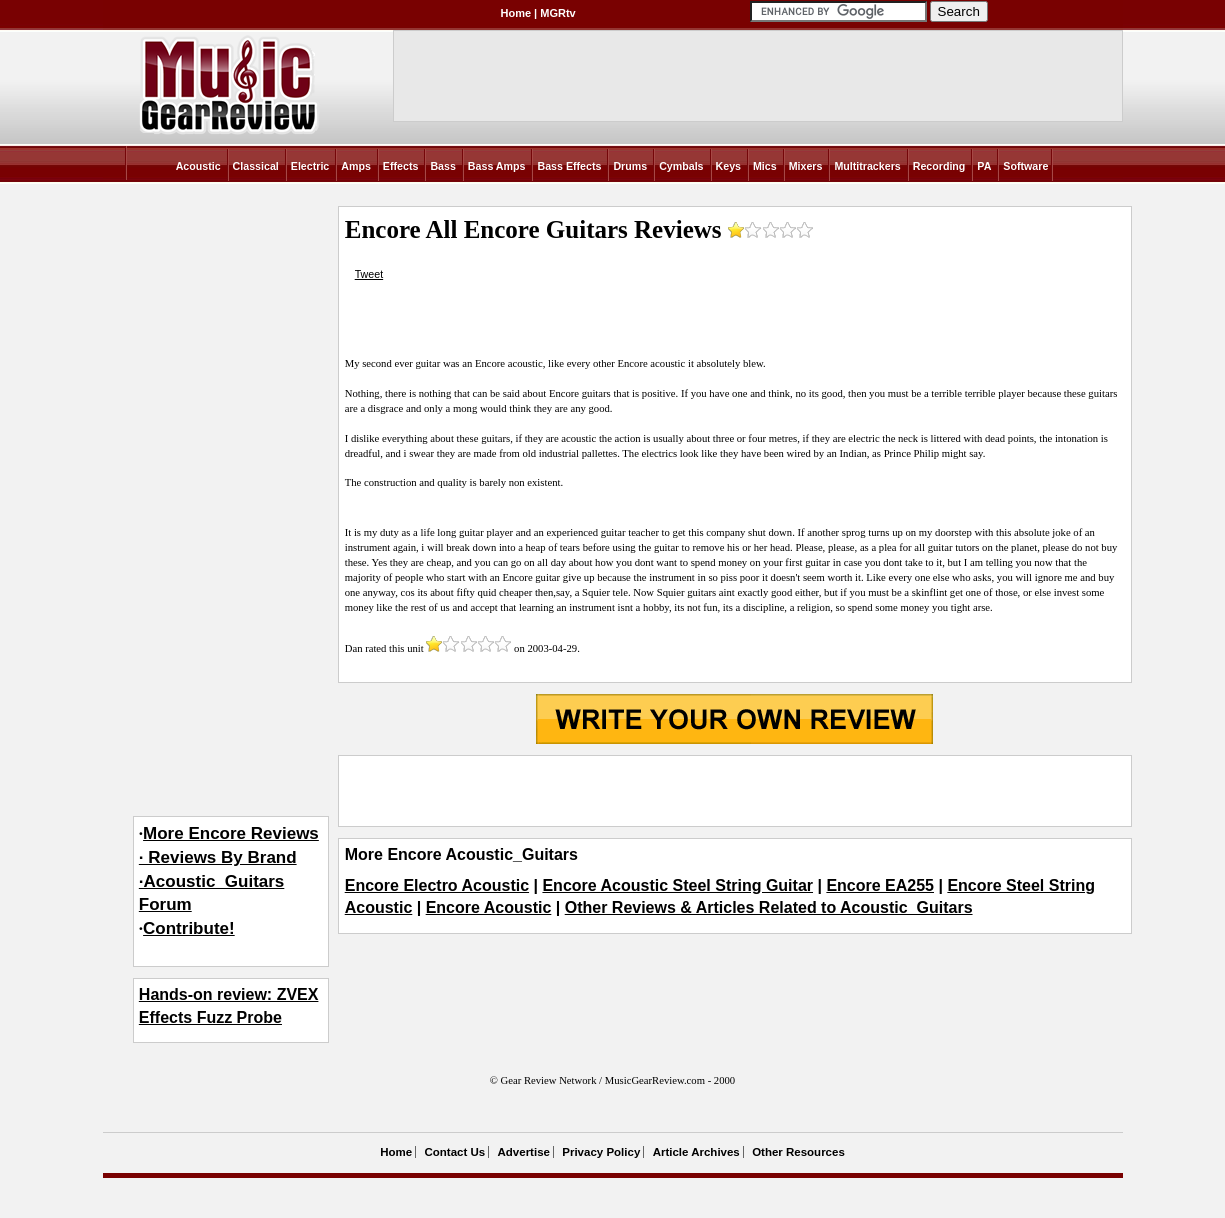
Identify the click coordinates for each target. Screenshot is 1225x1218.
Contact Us (454, 1152)
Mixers (806, 166)
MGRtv (557, 13)
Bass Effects (569, 166)
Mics (765, 166)
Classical (256, 166)
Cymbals (681, 166)
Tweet (369, 274)
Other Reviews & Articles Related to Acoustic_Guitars (769, 907)
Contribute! (189, 928)
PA (984, 166)
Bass (442, 166)
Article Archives (696, 1152)
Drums (630, 166)
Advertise (524, 1152)
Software (1025, 166)
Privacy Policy (601, 1152)
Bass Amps (497, 166)
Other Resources (798, 1152)
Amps (356, 166)
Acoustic (198, 166)
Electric (310, 166)
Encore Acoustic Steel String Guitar (677, 885)
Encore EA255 (880, 885)
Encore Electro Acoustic (437, 885)
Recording (939, 166)
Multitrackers (867, 166)
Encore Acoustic (489, 907)
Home (516, 13)
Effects (401, 166)
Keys (728, 166)
